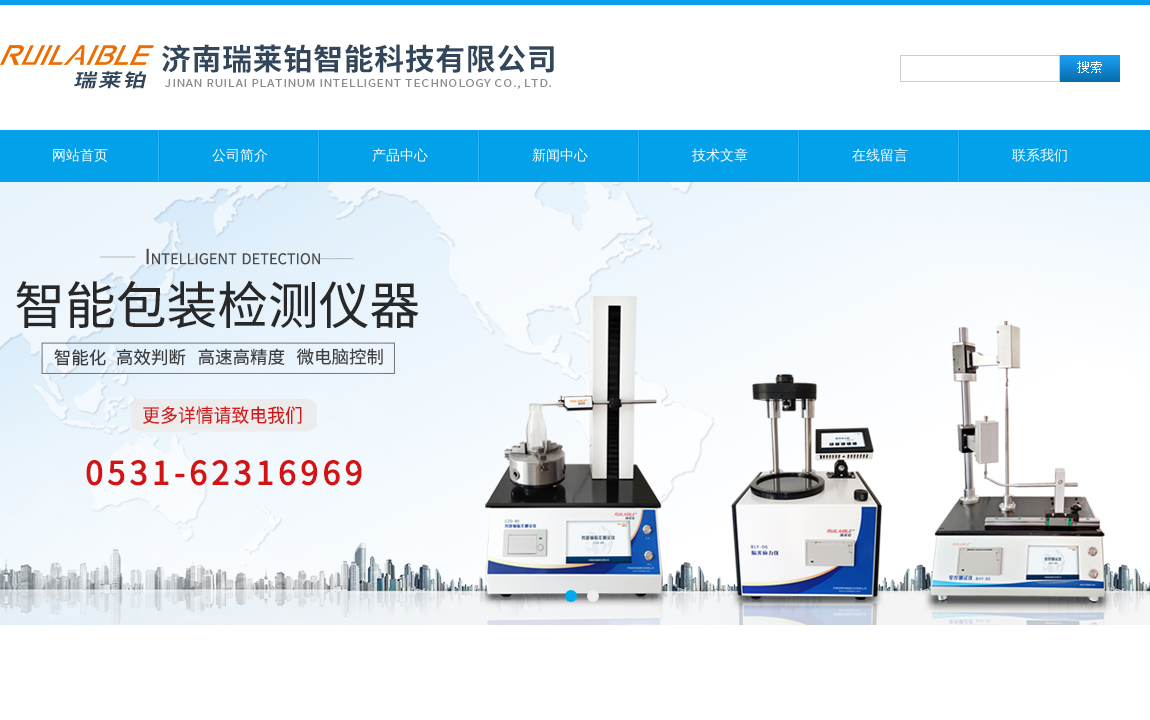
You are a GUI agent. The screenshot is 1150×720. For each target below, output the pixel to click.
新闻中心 (560, 155)
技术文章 (720, 155)
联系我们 (1040, 155)
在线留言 (880, 155)
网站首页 (80, 155)
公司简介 (240, 155)
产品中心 (400, 155)
